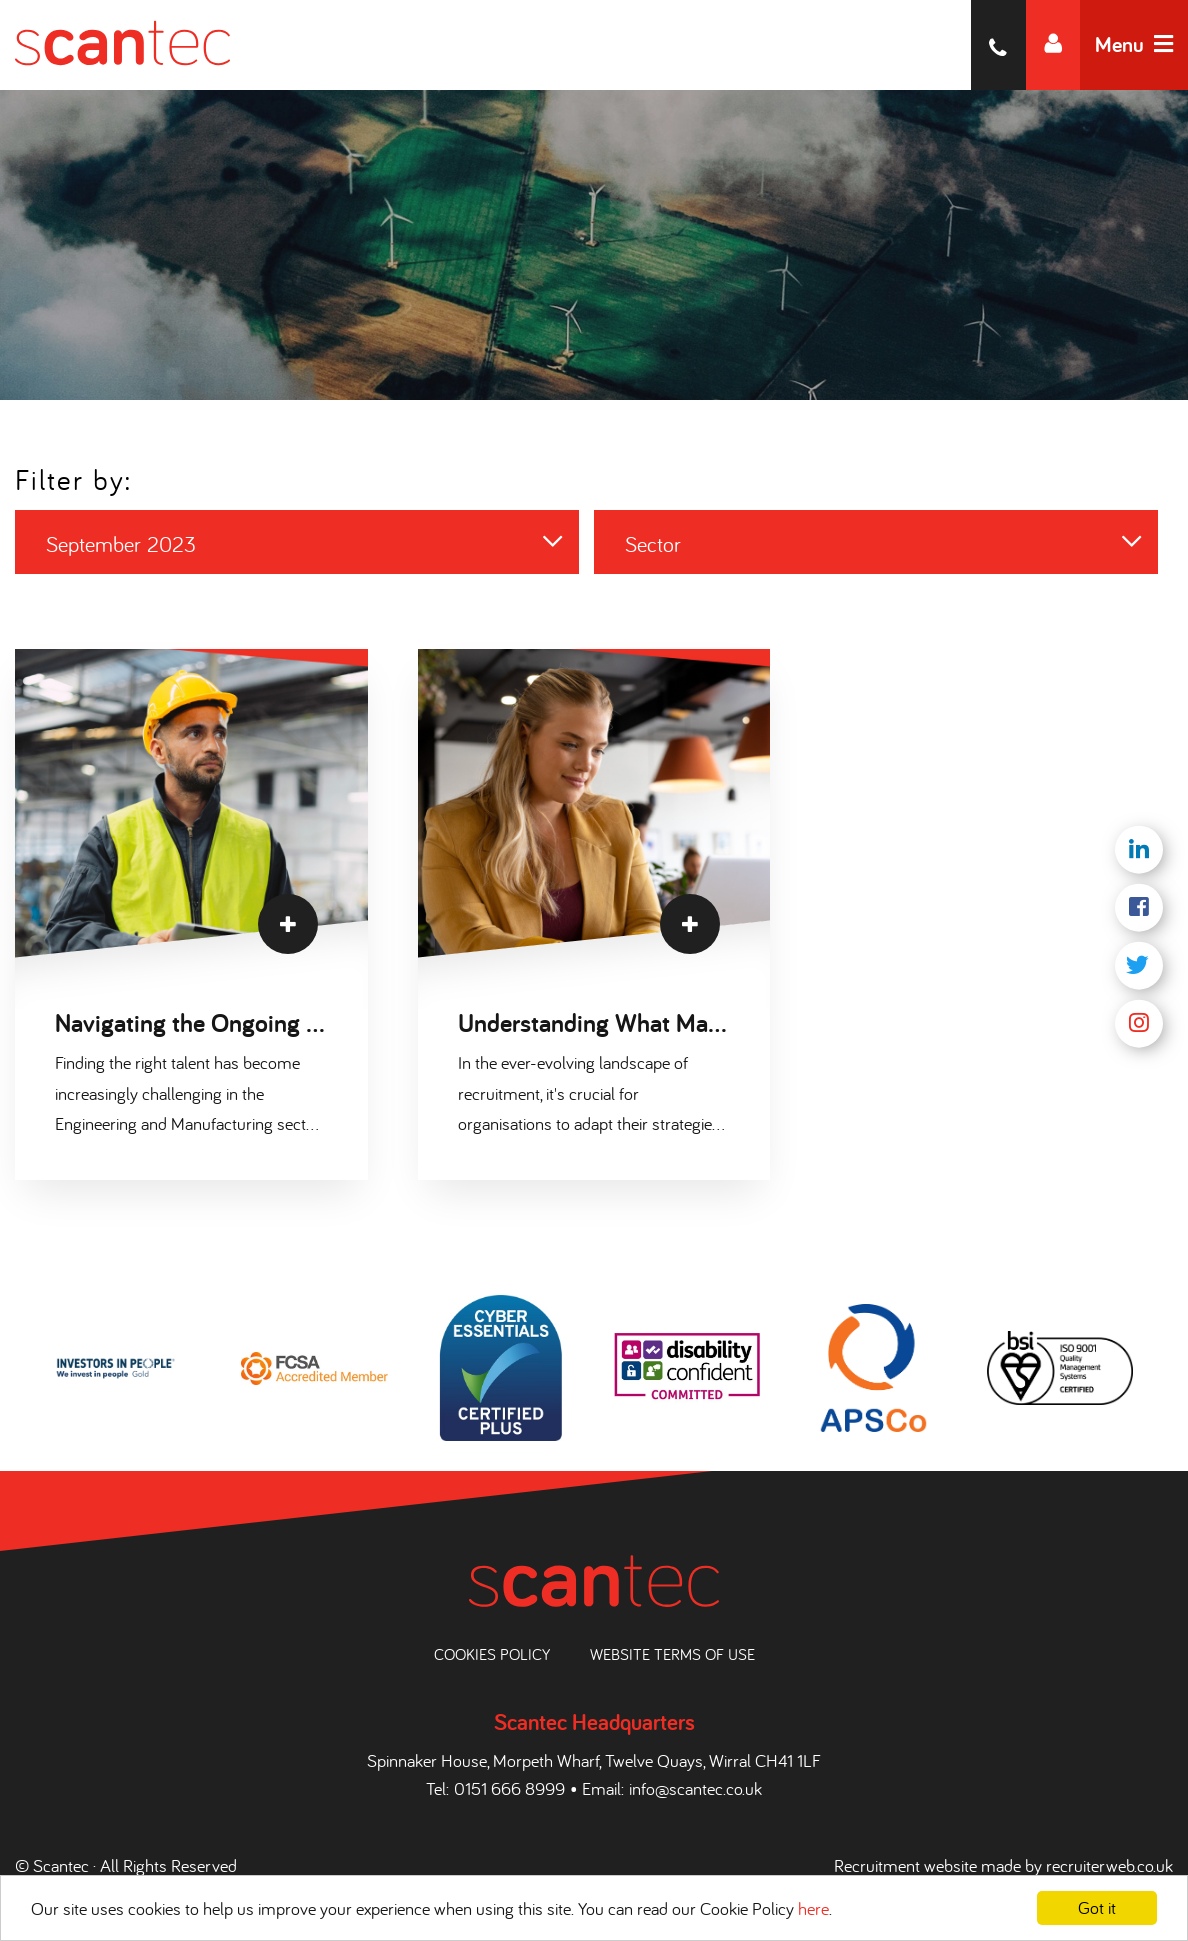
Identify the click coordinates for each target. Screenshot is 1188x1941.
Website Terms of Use (672, 1654)
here (813, 1908)
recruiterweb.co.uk (1109, 1865)
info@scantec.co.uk (695, 1788)
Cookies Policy (492, 1654)
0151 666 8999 (509, 1788)
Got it (1097, 1907)
